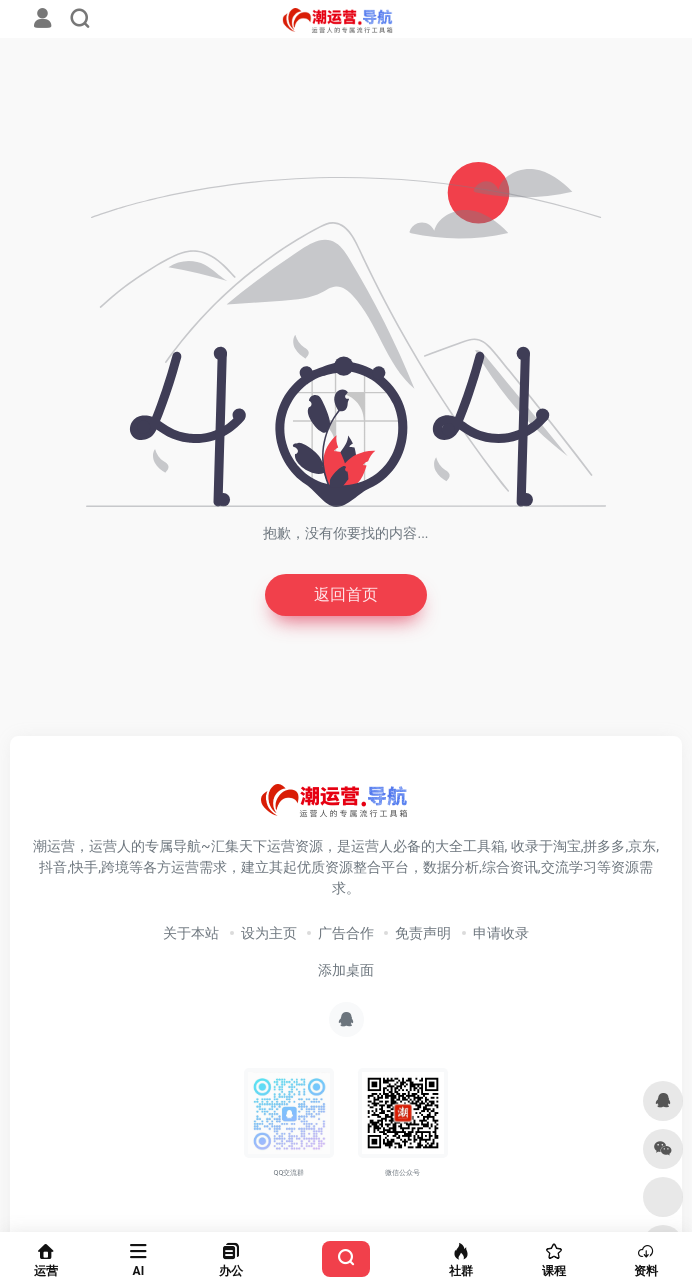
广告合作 (346, 933)
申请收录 (501, 933)
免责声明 (423, 933)
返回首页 (346, 594)
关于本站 (191, 933)
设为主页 (269, 933)
